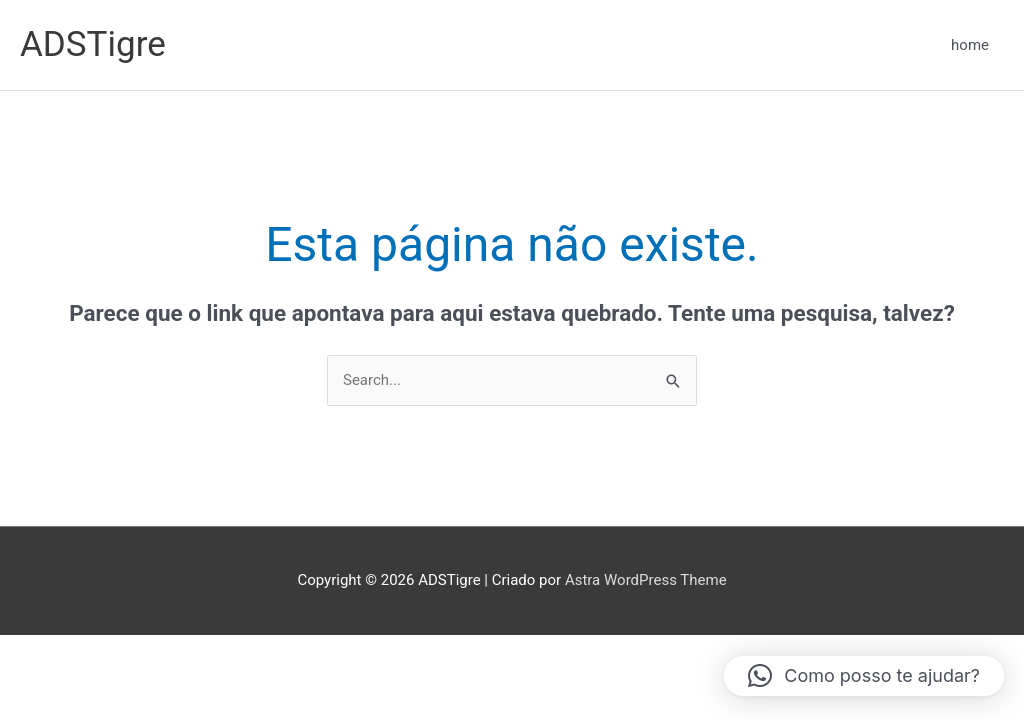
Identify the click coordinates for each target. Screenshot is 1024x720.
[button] (864, 676)
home (970, 45)
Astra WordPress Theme (646, 580)
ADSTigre (93, 44)
